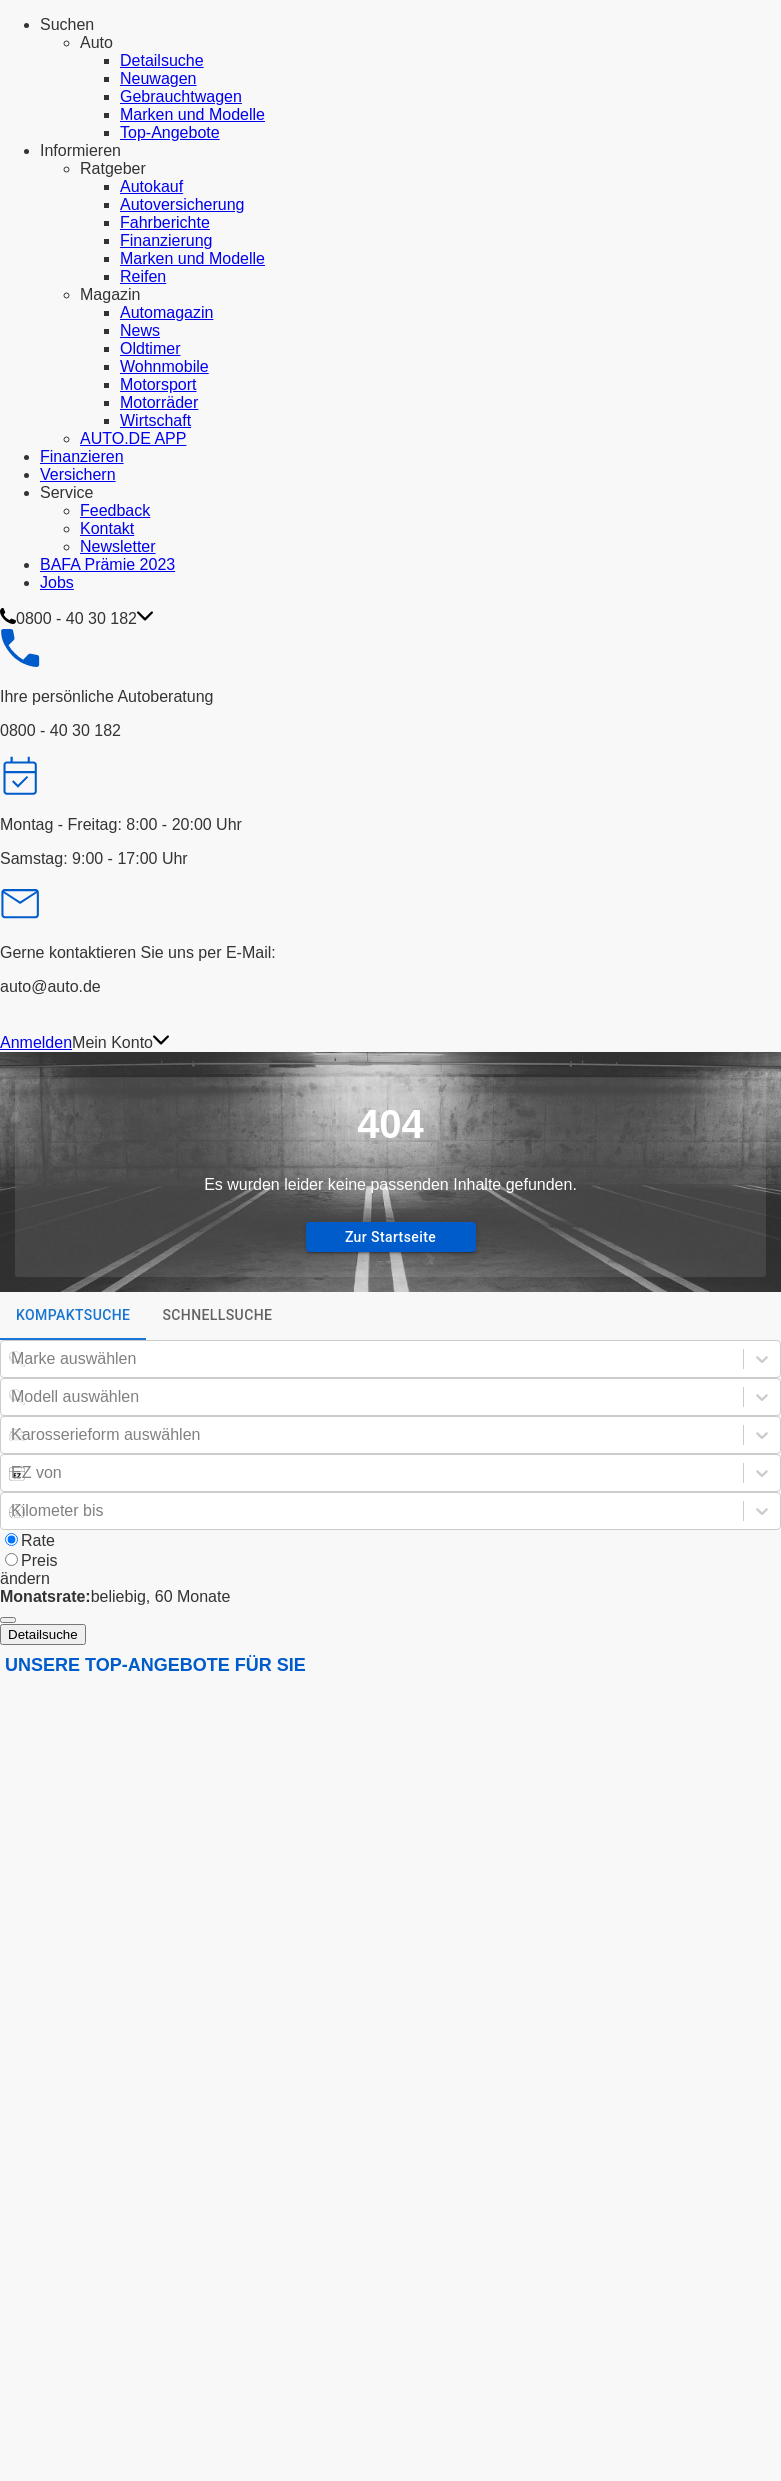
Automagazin (166, 312)
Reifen (143, 276)
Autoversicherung (182, 204)
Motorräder (159, 402)
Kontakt (107, 528)
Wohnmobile (164, 366)
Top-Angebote (170, 132)
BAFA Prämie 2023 (107, 564)
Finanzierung (166, 240)
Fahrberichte (165, 222)
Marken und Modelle (192, 114)
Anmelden (36, 1042)
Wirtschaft (155, 420)
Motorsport (158, 384)
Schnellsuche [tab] (217, 1315)
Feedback (115, 510)
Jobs (57, 582)
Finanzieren (82, 456)
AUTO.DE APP (133, 438)
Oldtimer (150, 348)
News (140, 330)
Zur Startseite (390, 1237)
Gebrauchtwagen (181, 96)
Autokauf (151, 186)
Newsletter (118, 546)
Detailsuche (162, 60)
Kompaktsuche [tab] (73, 1323)
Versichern (78, 474)
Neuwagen (158, 78)
